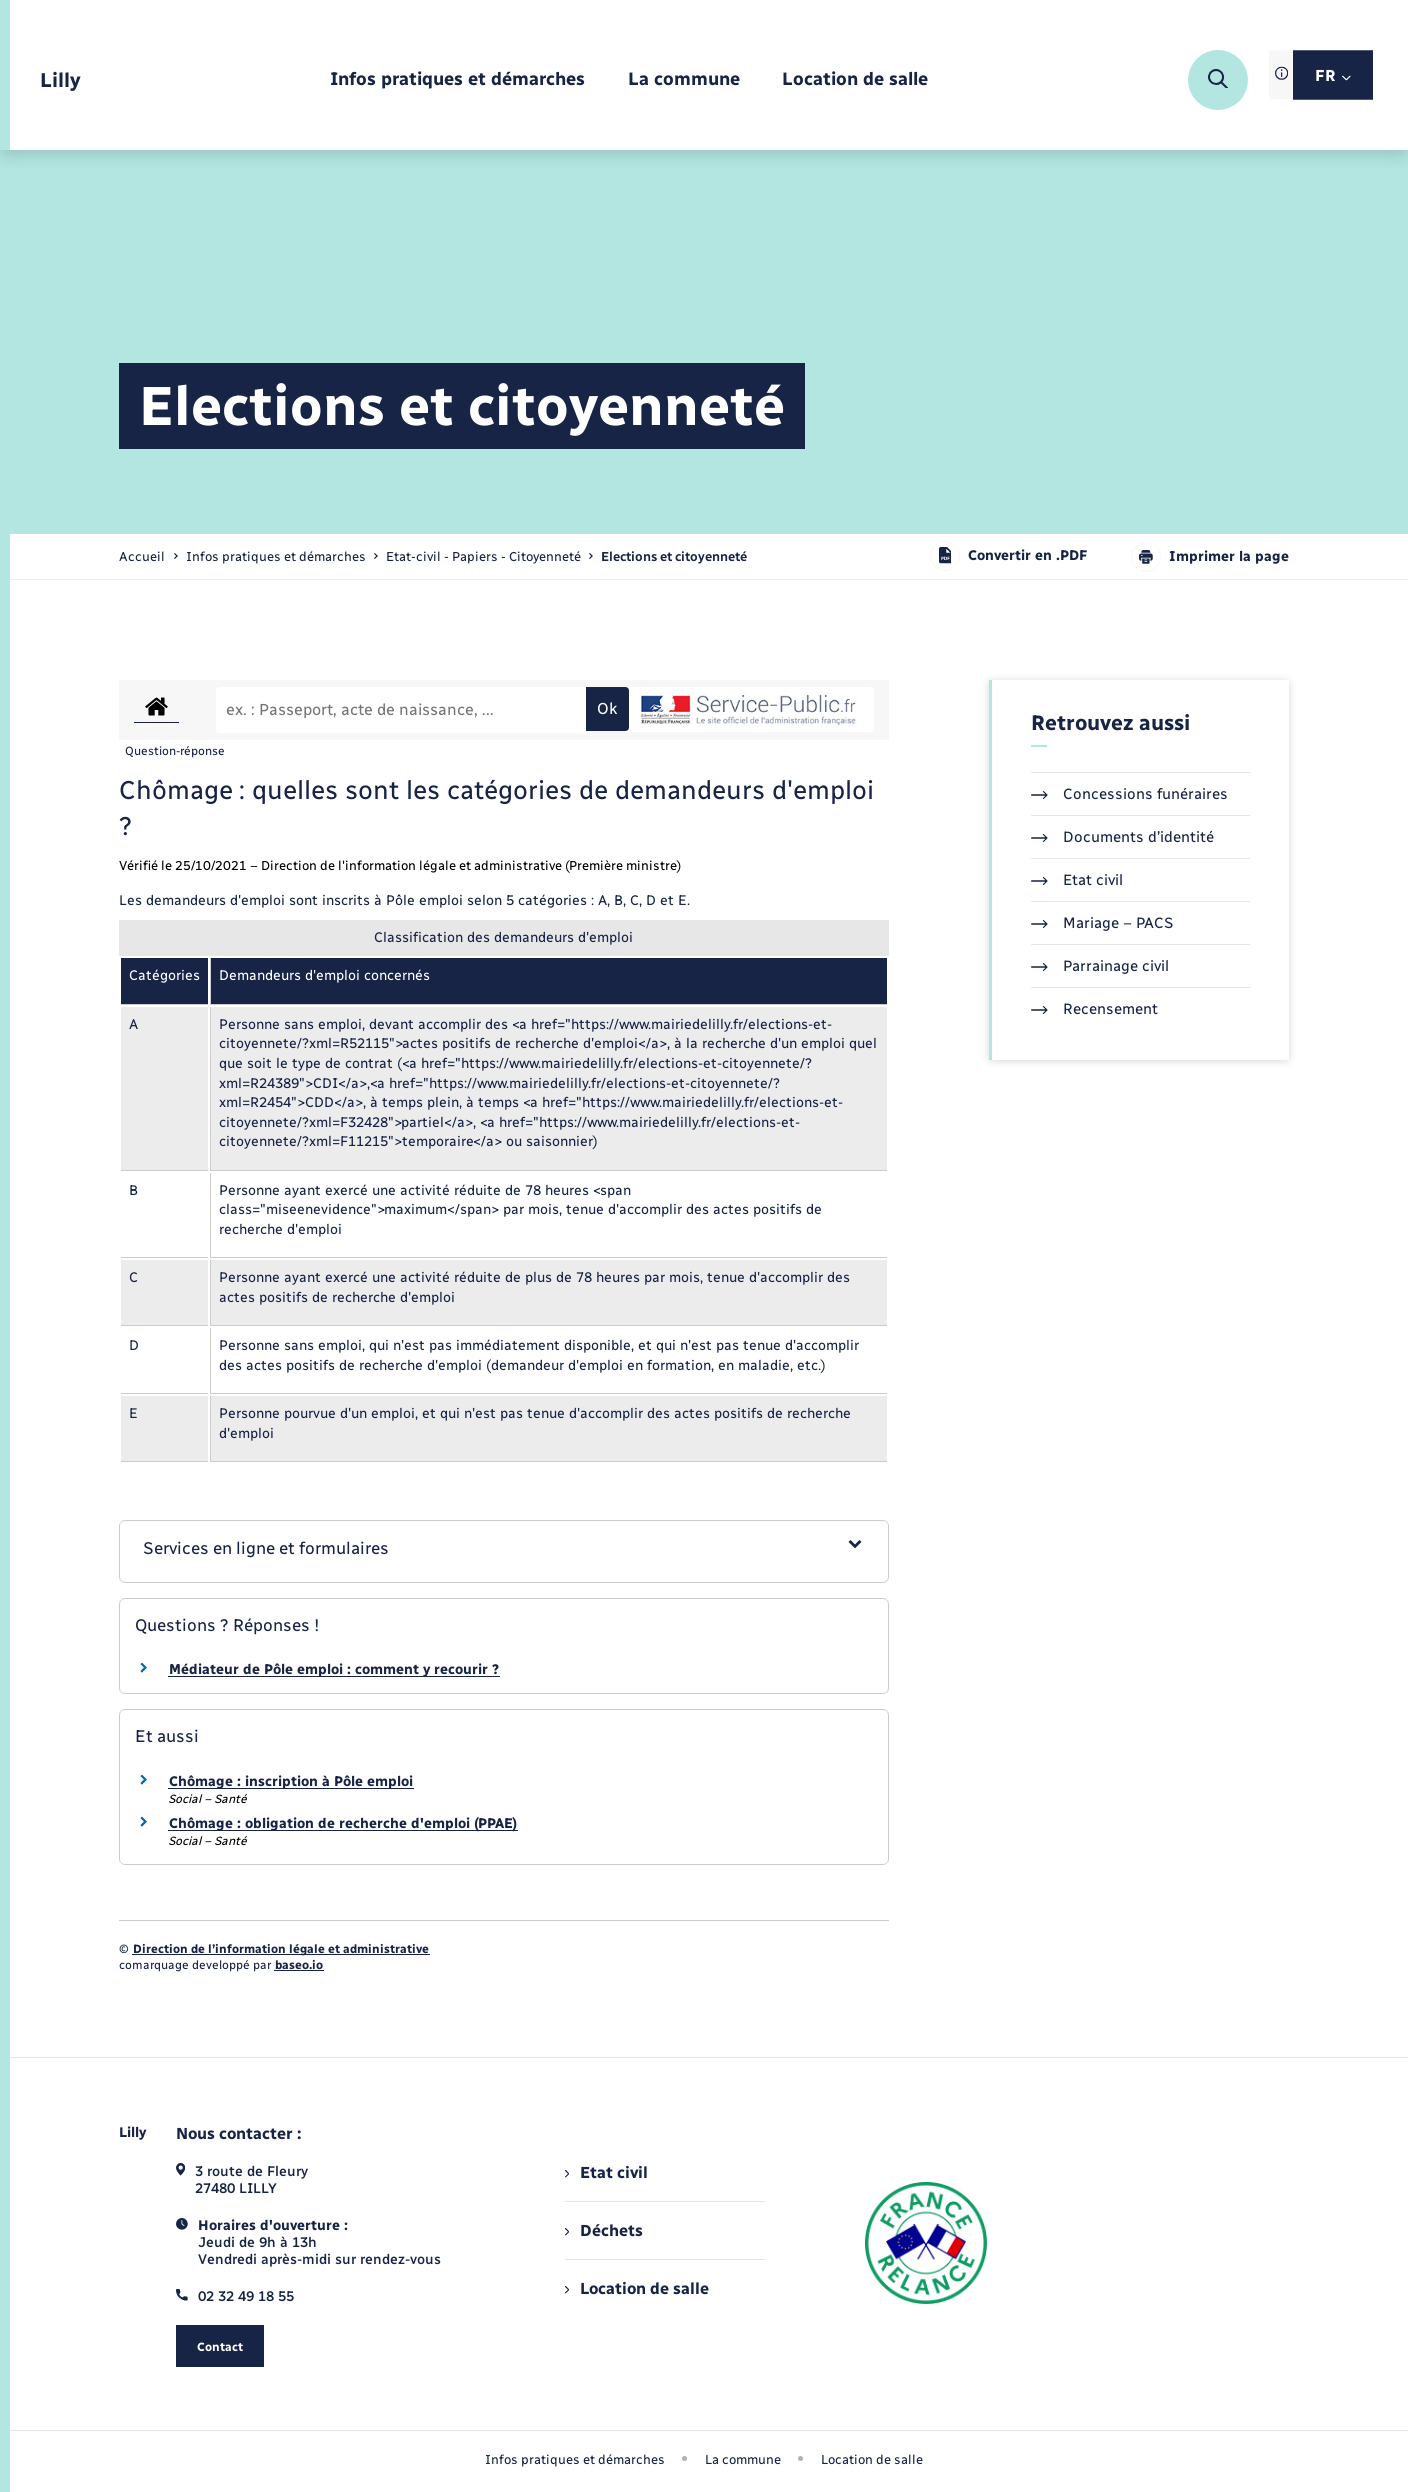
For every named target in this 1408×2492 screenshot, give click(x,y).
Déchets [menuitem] (604, 2230)
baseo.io (299, 1965)
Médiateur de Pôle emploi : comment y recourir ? (334, 1669)
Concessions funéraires (1129, 794)
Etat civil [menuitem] (606, 2172)
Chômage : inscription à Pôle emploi (291, 1781)
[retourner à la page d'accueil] (60, 80)
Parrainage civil (1100, 966)
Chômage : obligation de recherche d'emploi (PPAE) (343, 1823)
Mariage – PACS (1102, 923)
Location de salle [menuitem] (637, 2288)
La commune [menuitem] (743, 2459)
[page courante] (674, 556)
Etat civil (1077, 880)
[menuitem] (457, 80)
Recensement (1094, 1009)
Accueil (142, 556)
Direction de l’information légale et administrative (281, 1949)
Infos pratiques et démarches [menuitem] (575, 2459)
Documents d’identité (1122, 837)
